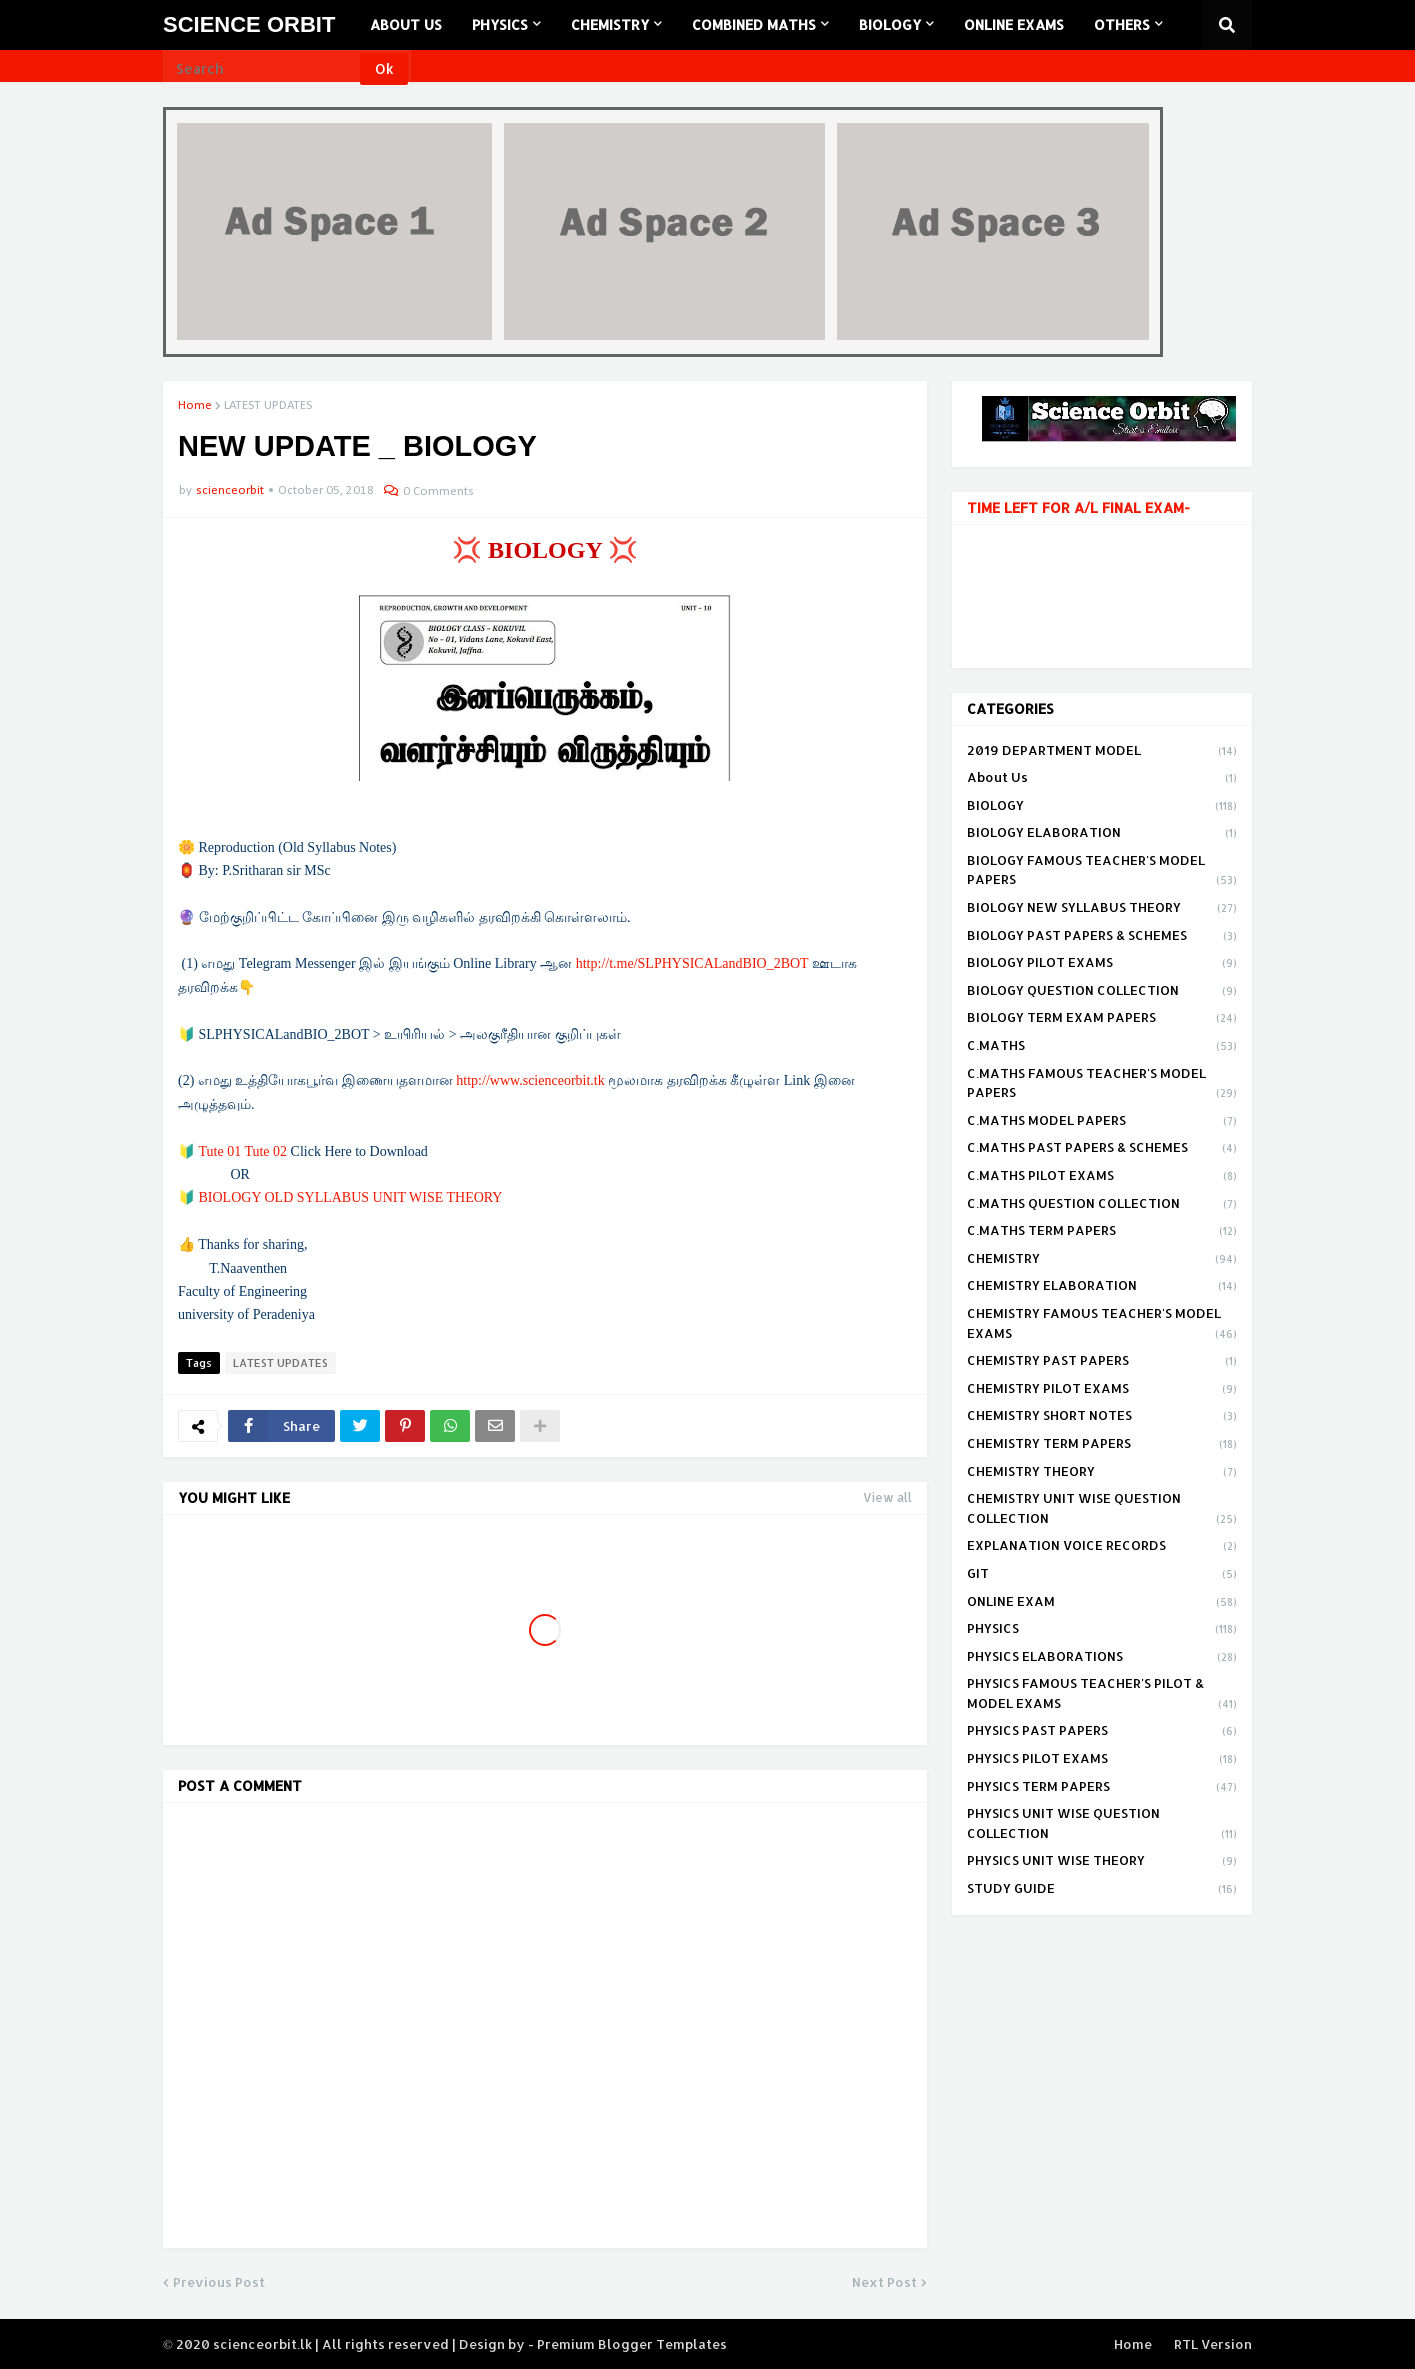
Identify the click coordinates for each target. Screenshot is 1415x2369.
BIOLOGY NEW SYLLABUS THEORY (1102, 909)
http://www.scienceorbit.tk (530, 1080)
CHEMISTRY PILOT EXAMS (1102, 1390)
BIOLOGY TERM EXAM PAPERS (1102, 1019)
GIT (1102, 1575)
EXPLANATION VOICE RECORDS (1102, 1547)
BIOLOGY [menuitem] (890, 24)
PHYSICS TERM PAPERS (1102, 1788)
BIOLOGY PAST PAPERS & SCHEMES (1102, 937)
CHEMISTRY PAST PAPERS (1102, 1362)
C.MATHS (1102, 1047)
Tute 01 (220, 1151)
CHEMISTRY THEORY (1102, 1473)
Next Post (884, 2282)
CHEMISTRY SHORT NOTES (1102, 1417)
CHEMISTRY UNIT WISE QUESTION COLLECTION (1102, 1509)
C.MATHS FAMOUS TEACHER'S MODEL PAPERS (1102, 1084)
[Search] (263, 69)
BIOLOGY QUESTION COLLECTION (1102, 992)
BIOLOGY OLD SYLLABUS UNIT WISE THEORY (351, 1197)
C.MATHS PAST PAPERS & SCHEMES (1102, 1149)
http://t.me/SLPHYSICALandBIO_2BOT (692, 963)
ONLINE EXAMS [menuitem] (1014, 24)
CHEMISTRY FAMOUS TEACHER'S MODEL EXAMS (1102, 1324)
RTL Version (1213, 2344)
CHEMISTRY (1102, 1260)
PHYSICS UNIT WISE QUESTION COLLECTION (1102, 1824)
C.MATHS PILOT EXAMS (1102, 1177)
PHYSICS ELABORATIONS (1102, 1658)
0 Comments (438, 491)
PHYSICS (1102, 1630)
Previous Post (219, 2282)
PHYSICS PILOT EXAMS (1102, 1760)
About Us (1102, 779)
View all (887, 1497)
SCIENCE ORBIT (249, 24)
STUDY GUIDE (1102, 1889)
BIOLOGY (1102, 807)
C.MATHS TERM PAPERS (1102, 1232)
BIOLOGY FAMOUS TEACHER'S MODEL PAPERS (1102, 871)
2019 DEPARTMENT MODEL (1102, 752)
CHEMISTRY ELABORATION (1102, 1287)
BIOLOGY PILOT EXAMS (1102, 964)
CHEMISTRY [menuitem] (610, 24)
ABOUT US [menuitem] (406, 24)
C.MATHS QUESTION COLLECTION (1102, 1205)
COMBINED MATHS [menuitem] (754, 24)
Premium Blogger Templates (632, 2344)
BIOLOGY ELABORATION (1102, 834)
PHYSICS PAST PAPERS (1102, 1732)
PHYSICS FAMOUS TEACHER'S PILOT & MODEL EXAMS (1102, 1694)
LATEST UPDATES (268, 405)
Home (195, 405)
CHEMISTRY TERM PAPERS (1102, 1445)
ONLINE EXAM (1102, 1603)
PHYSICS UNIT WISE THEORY (1102, 1862)
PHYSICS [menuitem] (500, 24)
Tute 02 (265, 1151)
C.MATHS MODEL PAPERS (1102, 1122)
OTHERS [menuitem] (1122, 24)
